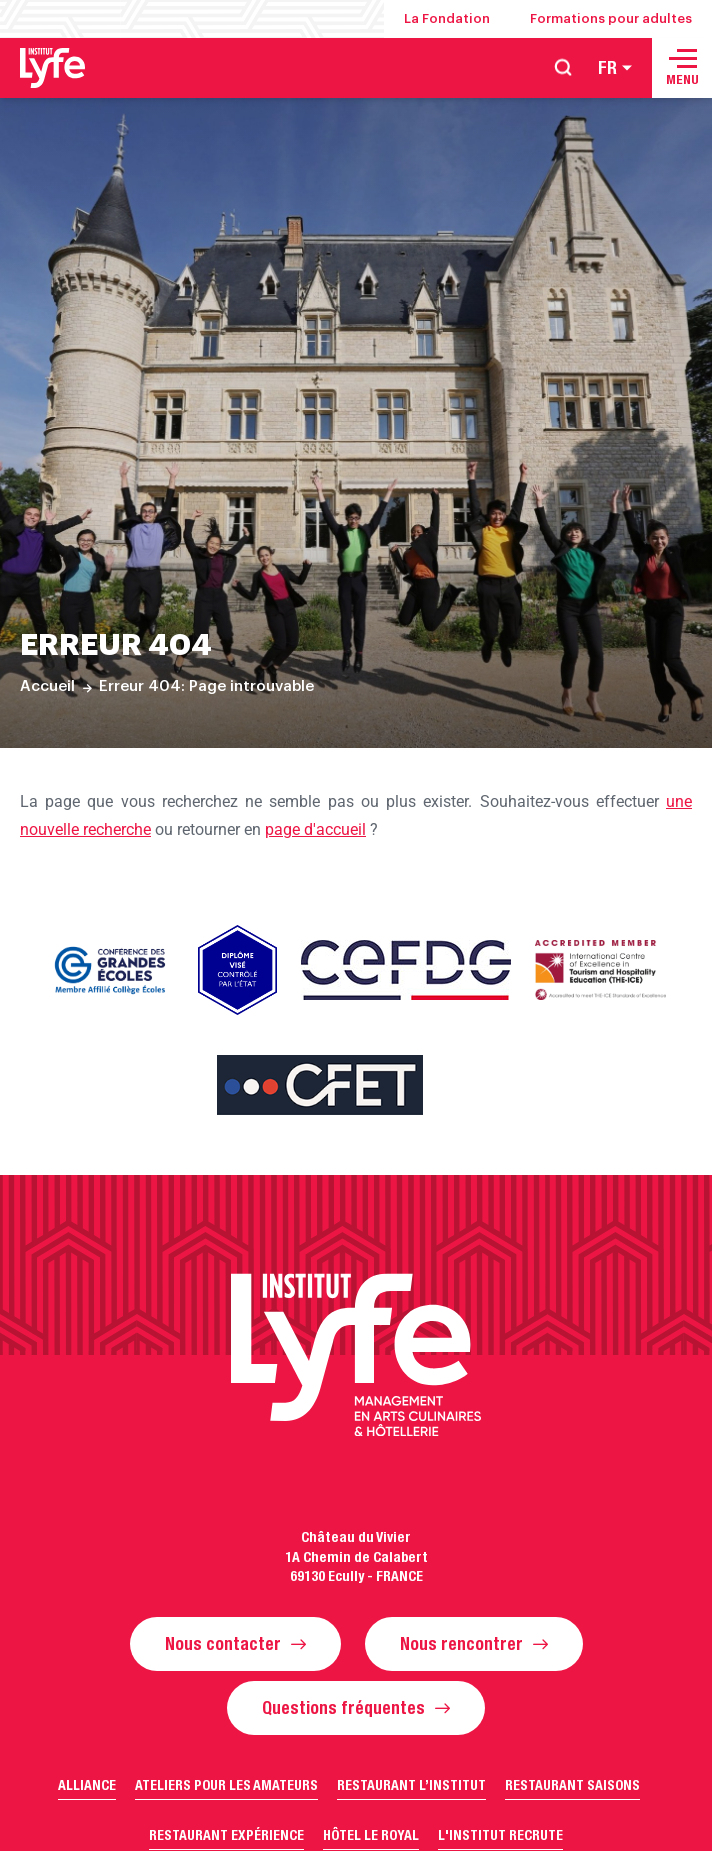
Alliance (87, 1785)
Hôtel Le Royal (371, 1835)
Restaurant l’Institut (411, 1785)
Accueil (47, 686)
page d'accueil (315, 829)
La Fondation (447, 18)
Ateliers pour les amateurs (226, 1785)
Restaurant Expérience (226, 1835)
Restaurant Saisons (572, 1785)
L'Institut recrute (500, 1835)
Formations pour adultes (611, 18)
